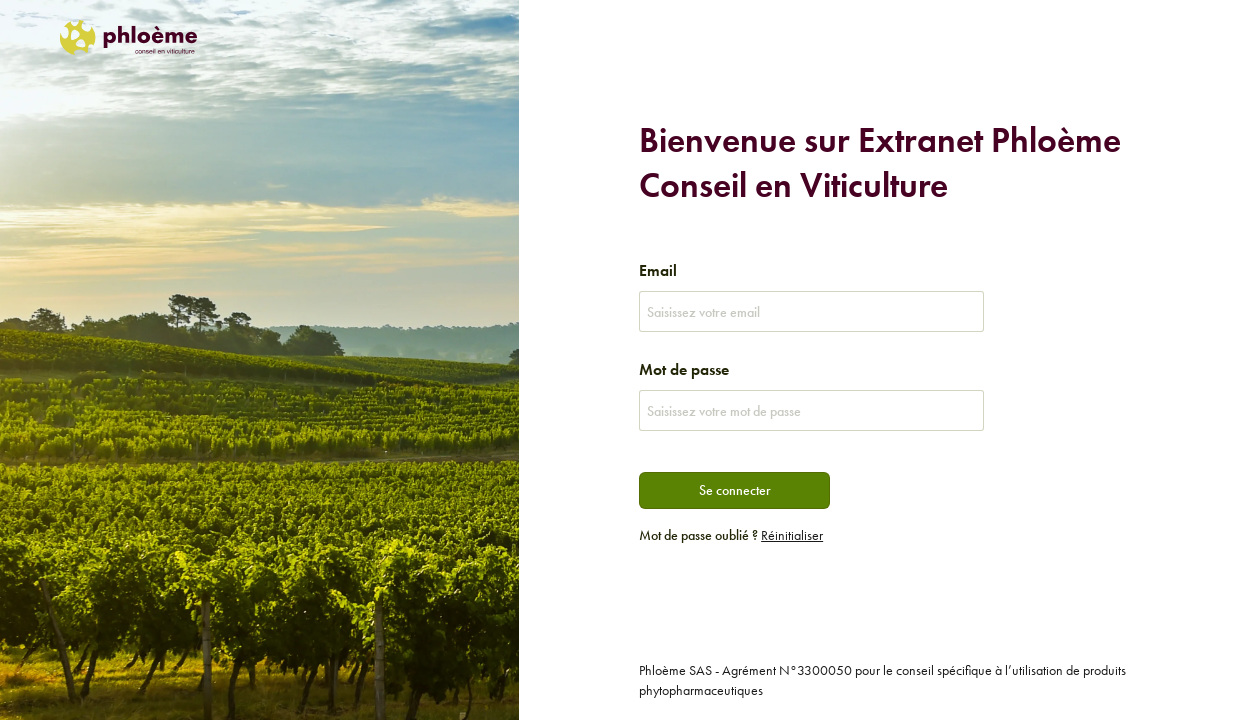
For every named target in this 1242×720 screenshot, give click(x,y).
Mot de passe (684, 369)
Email (658, 270)
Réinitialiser (792, 535)
